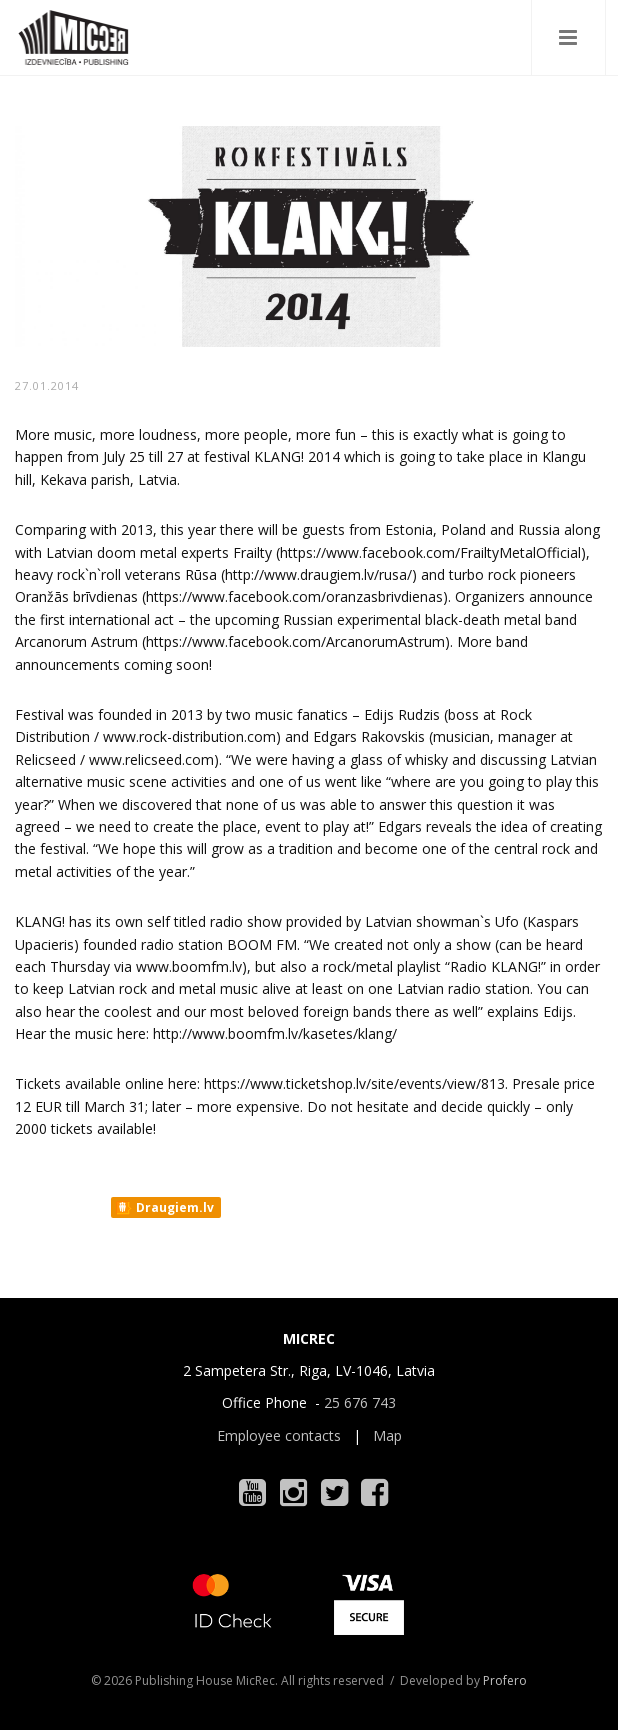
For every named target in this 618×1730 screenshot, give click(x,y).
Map (387, 1435)
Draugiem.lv (164, 1208)
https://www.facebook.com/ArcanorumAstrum (295, 641)
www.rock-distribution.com (189, 736)
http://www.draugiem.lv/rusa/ (318, 574)
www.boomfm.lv (189, 966)
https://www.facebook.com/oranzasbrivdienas (294, 596)
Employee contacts (279, 1435)
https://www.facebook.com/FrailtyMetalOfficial (430, 552)
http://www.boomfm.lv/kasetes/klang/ (275, 1033)
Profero (505, 1680)
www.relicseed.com (151, 759)
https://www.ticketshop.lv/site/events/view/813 (354, 1083)
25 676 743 (360, 1402)
